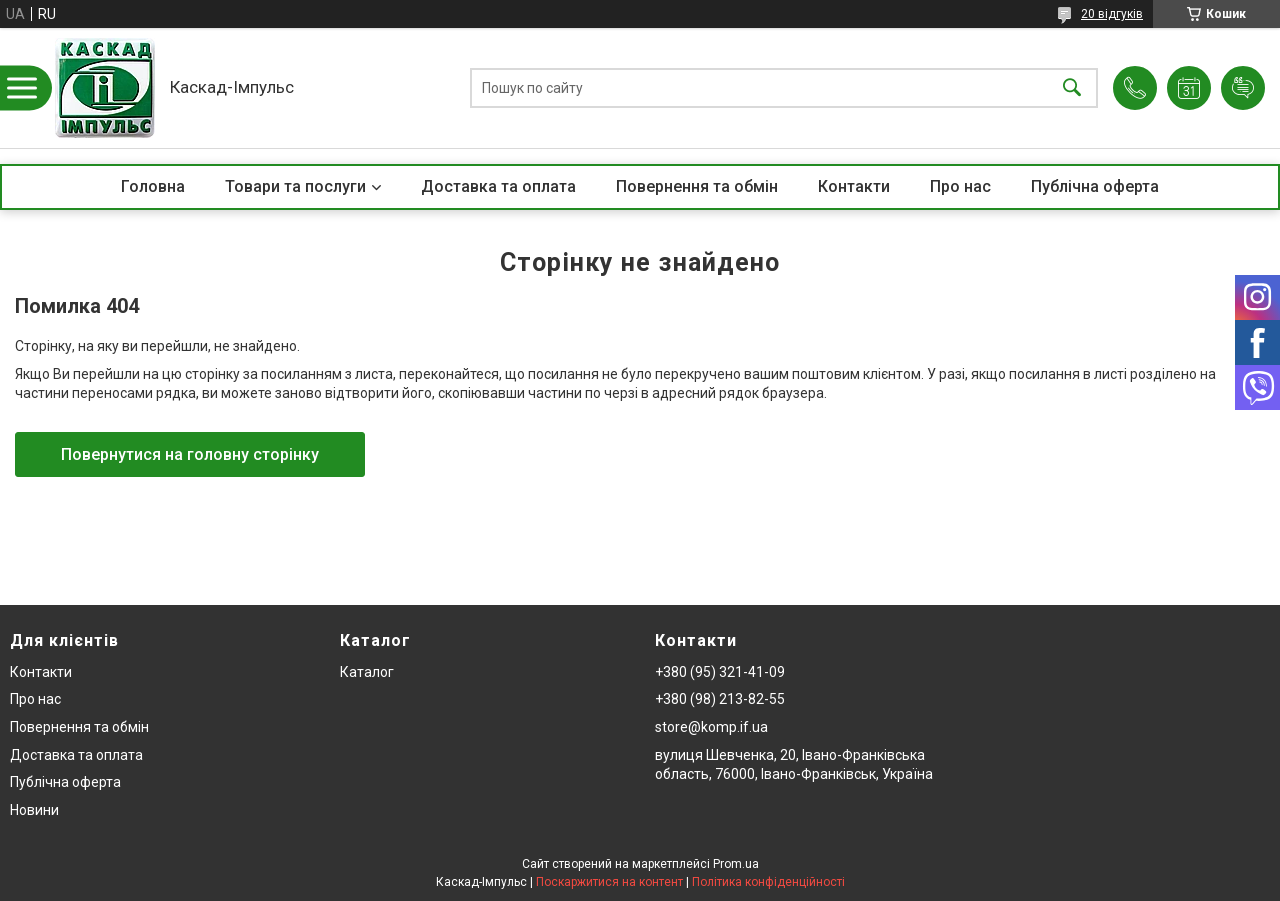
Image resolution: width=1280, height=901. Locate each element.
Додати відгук (1243, 88)
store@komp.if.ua (711, 727)
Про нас (960, 186)
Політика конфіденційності (768, 882)
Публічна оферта (1095, 186)
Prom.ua (736, 864)
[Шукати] (1072, 88)
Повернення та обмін (697, 186)
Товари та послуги (295, 186)
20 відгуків (1112, 14)
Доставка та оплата (498, 186)
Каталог (367, 672)
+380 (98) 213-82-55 (720, 699)
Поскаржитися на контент (609, 882)
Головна (153, 186)
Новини (34, 810)
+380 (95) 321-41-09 (720, 672)
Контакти (854, 186)
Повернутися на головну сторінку (190, 454)
